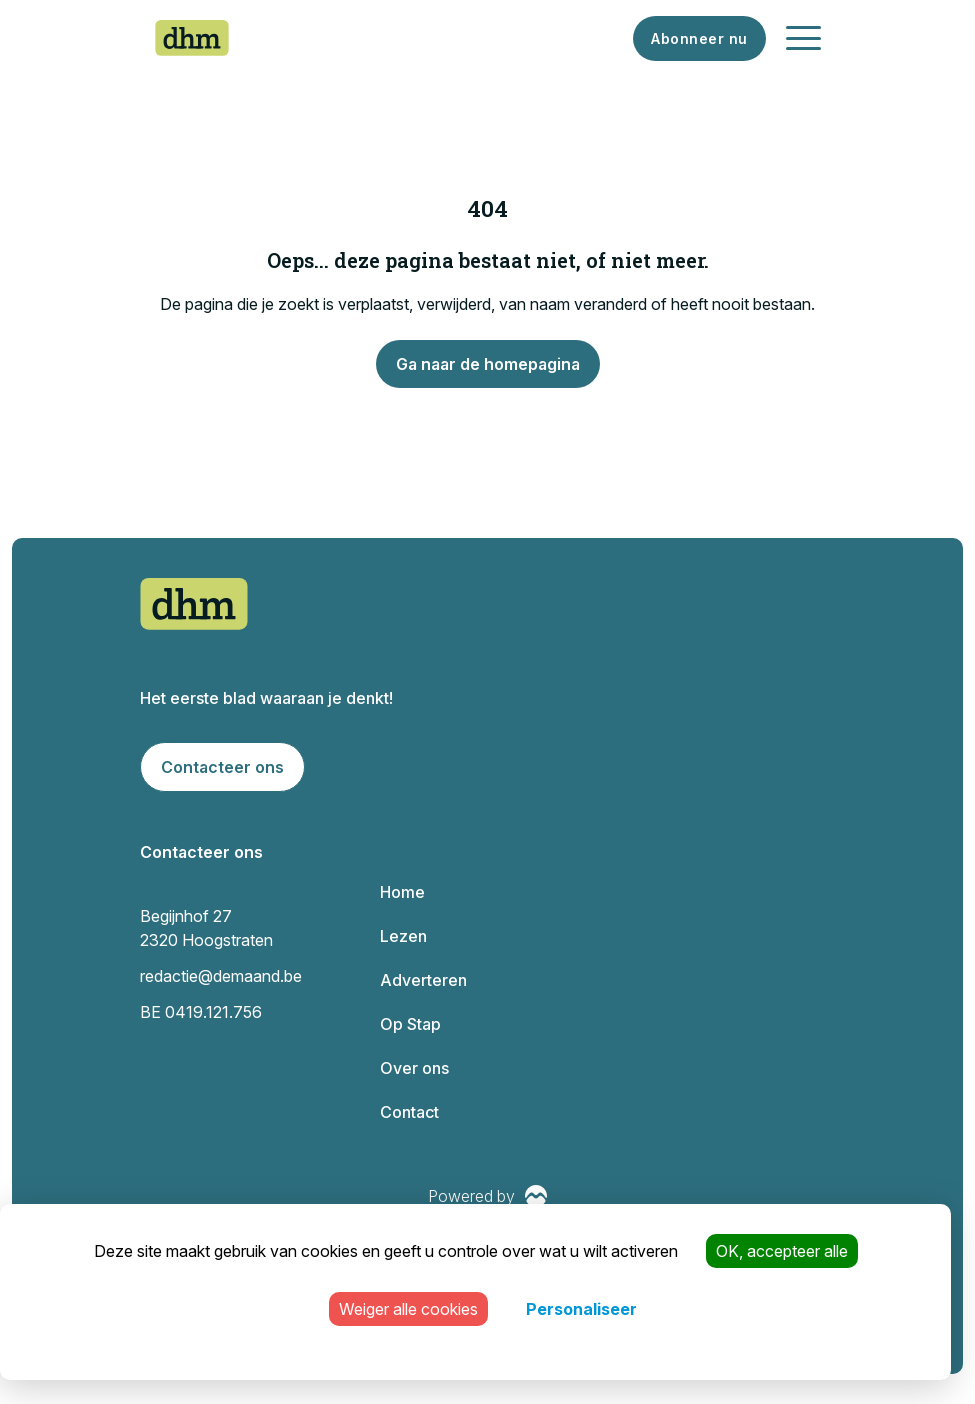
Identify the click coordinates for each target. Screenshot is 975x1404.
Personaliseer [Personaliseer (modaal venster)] (581, 1309)
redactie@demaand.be (221, 976)
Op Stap (410, 1024)
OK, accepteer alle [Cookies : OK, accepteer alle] (782, 1251)
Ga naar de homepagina (488, 364)
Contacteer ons (222, 767)
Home (402, 892)
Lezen (403, 936)
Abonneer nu (699, 38)
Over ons (414, 1068)
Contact (409, 1112)
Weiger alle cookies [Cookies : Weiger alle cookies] (408, 1309)
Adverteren (423, 980)
